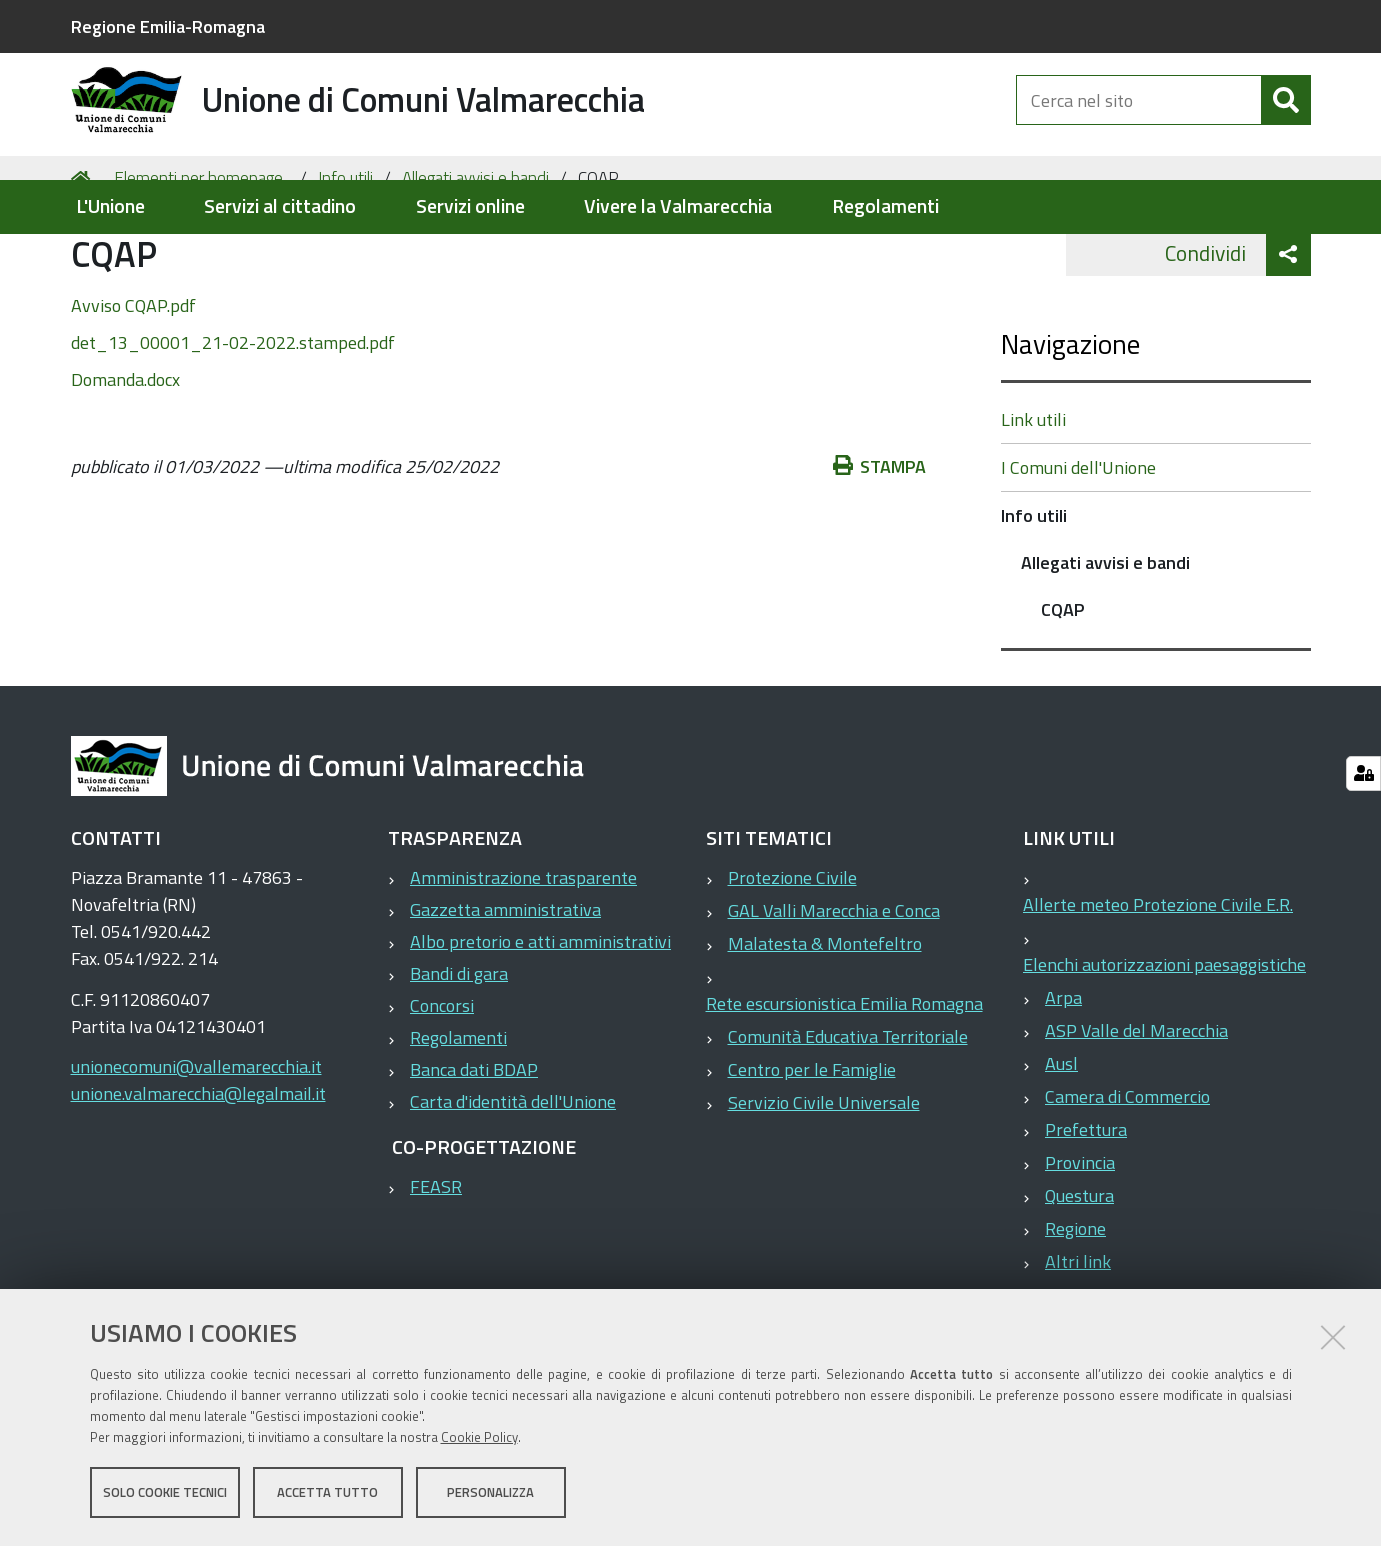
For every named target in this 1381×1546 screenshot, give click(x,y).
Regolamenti (885, 206)
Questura (1079, 1274)
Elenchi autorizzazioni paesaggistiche (1164, 1043)
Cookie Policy (479, 1439)
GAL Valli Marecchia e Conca (834, 989)
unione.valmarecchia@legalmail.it (198, 1172)
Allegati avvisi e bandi (475, 256)
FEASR (436, 1265)
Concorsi (442, 1084)
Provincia (1080, 1241)
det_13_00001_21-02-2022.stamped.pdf (233, 420)
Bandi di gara (459, 1052)
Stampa (880, 544)
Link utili (1033, 498)
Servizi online (470, 206)
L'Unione (110, 206)
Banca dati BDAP (474, 1148)
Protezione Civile (792, 956)
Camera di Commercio (1127, 1175)
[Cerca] (1286, 118)
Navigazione (1070, 422)
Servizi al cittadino (280, 206)
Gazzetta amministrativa (505, 988)
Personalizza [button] (490, 1494)
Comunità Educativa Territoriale (848, 1115)
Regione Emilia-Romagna (168, 26)
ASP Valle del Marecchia (1136, 1109)
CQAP (1062, 688)
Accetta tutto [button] (327, 1494)
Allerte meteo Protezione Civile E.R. (1158, 983)
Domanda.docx (125, 457)
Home (84, 256)
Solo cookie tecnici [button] (165, 1494)
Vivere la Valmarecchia (678, 206)
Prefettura (1086, 1208)
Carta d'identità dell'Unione (513, 1180)
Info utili (345, 256)
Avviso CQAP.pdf (133, 383)
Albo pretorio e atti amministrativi (540, 1020)
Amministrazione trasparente (523, 956)
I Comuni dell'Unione (1078, 546)
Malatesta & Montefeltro (825, 1022)
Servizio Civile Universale (824, 1181)
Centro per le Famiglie (812, 1148)
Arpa (1063, 1076)
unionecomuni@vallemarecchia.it (196, 1145)
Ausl (1061, 1142)
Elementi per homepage (198, 256)
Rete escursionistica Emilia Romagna (844, 1082)
